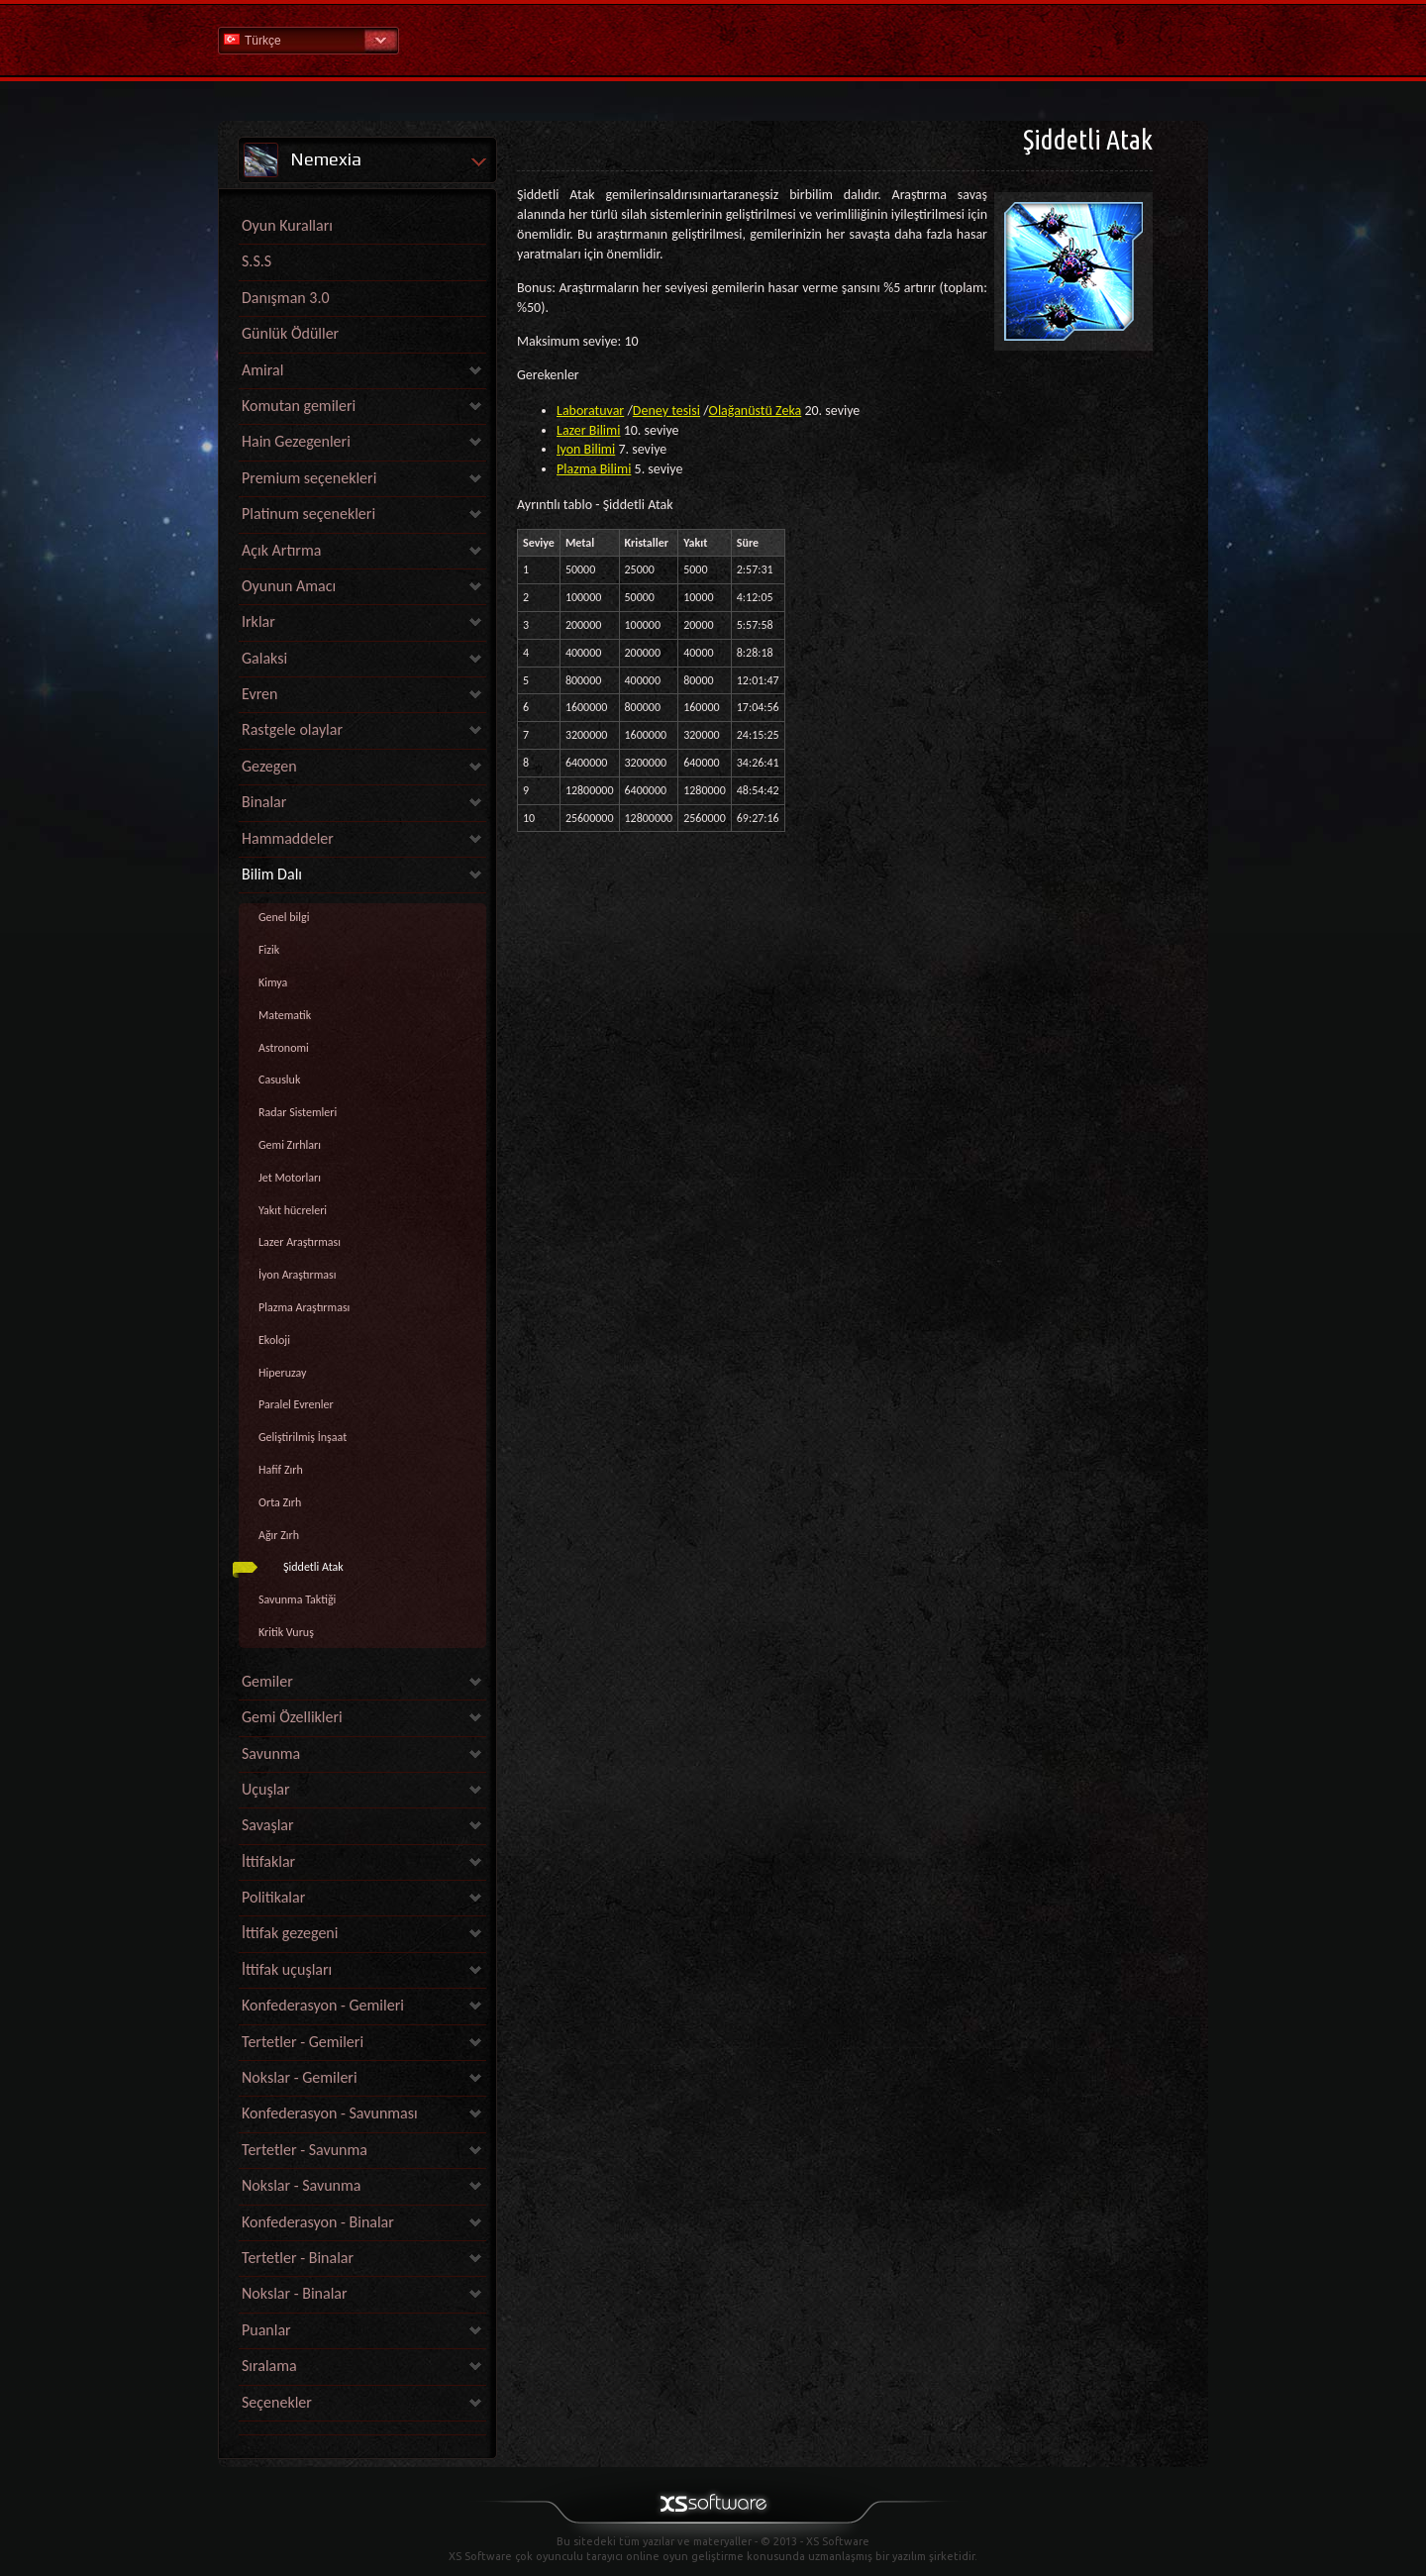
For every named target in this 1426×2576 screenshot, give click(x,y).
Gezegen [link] (269, 766)
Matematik (284, 1015)
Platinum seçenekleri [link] (308, 513)
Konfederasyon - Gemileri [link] (323, 2005)
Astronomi (283, 1048)
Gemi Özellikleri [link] (292, 1716)
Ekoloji (274, 1340)
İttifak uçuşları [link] (287, 1969)
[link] (362, 2429)
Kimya (272, 982)
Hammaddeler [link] (288, 838)
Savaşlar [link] (268, 1824)
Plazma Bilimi (594, 469)
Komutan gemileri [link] (299, 405)
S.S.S (256, 261)
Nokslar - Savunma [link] (301, 2185)
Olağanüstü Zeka (755, 410)
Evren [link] (259, 693)
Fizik (268, 950)
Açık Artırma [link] (281, 550)
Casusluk (279, 1079)
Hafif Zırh (280, 1470)
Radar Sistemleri (297, 1112)
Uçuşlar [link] (266, 1789)
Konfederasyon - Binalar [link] (318, 2222)
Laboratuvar (590, 410)
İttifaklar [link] (268, 1861)
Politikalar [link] (273, 1897)
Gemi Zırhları (289, 1145)
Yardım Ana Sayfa (713, 39)
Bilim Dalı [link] (272, 874)
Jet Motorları (289, 1178)
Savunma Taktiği (297, 1599)
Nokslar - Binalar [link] (295, 2293)
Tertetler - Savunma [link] (304, 2149)
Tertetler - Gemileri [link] (302, 2041)
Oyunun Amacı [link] (289, 585)
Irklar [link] (258, 621)
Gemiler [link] (267, 1681)
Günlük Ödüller (290, 333)
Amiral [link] (262, 370)
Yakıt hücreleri (292, 1210)
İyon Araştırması (297, 1275)
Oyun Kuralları (287, 225)
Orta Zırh (279, 1502)
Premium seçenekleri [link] (309, 477)
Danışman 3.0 (286, 297)
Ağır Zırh (278, 1535)
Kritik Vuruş (286, 1632)
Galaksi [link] (264, 658)
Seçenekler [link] (277, 2402)
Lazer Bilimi (588, 430)
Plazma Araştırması (304, 1307)
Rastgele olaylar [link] (292, 729)
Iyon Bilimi (586, 449)
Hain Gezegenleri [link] (296, 441)
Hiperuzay (282, 1373)
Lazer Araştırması (299, 1242)
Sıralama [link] (269, 2365)
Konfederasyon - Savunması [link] (330, 2113)
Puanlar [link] (266, 2329)
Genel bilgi (284, 917)
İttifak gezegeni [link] (290, 1932)
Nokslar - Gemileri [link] (299, 2077)
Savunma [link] (271, 1753)
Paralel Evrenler (296, 1404)
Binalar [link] (264, 801)
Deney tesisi (666, 410)
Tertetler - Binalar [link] (298, 2257)
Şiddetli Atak (313, 1567)
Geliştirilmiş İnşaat (302, 1437)
